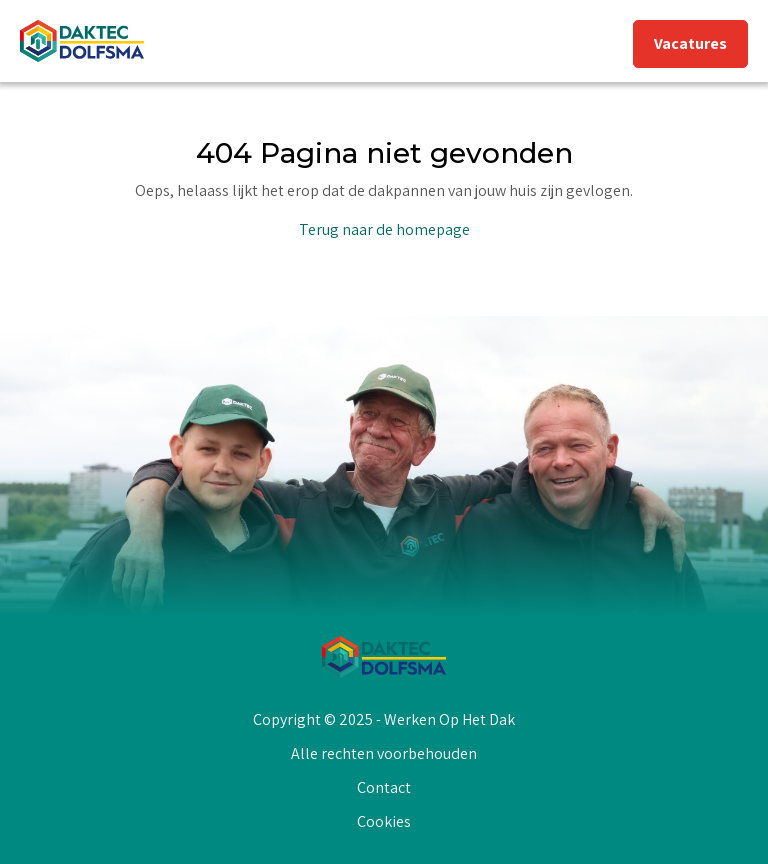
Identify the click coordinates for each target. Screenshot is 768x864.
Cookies (384, 821)
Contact (384, 787)
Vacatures (690, 43)
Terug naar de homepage (384, 229)
